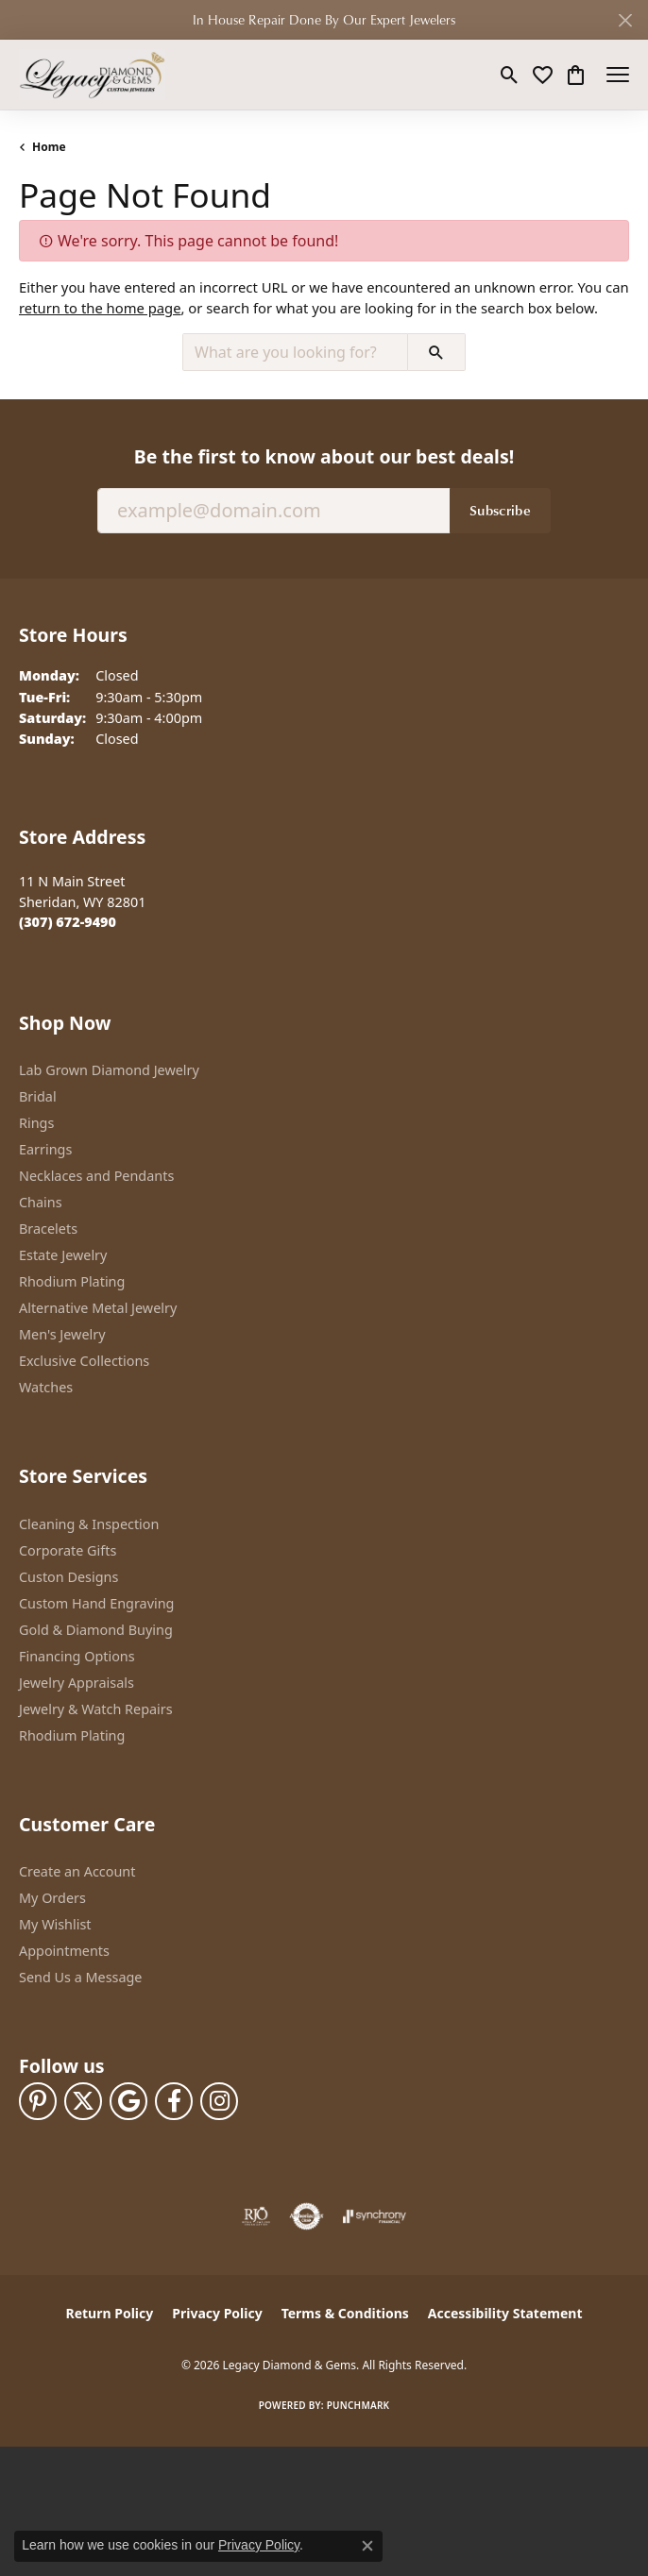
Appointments (64, 1951)
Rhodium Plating (72, 1281)
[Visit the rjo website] (256, 2216)
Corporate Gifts (67, 1550)
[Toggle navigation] (618, 74)
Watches (46, 1387)
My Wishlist (55, 1924)
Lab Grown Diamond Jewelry (109, 1070)
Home (49, 147)
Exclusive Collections (84, 1361)
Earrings (45, 1149)
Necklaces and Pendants (96, 1176)
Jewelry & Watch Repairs (96, 1709)
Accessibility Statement (505, 2313)
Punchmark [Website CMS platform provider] (358, 2405)
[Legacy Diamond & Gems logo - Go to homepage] (92, 74)
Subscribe (500, 509)
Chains (40, 1202)
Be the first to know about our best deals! (324, 456)
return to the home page (100, 307)
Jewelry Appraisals (76, 1683)
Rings (36, 1123)
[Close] (625, 20)
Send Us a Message (80, 1977)
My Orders (52, 1898)
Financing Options (77, 1656)
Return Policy (110, 2313)
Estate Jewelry (63, 1255)
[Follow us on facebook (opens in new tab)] (174, 2101)
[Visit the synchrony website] (374, 2216)
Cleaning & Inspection (89, 1524)
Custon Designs (68, 1577)
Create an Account (77, 1871)
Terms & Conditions (345, 2313)
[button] (509, 74)
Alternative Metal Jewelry (98, 1308)
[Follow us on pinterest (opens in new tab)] (38, 2101)
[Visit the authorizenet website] (306, 2216)
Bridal (38, 1096)
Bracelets (48, 1228)
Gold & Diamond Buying (96, 1630)
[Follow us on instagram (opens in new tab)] (219, 2101)
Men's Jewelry (62, 1334)
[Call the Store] (67, 922)
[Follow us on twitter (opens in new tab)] (83, 2101)
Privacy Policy (217, 2313)
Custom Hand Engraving (96, 1603)
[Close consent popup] (367, 2545)
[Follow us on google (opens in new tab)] (128, 2101)
